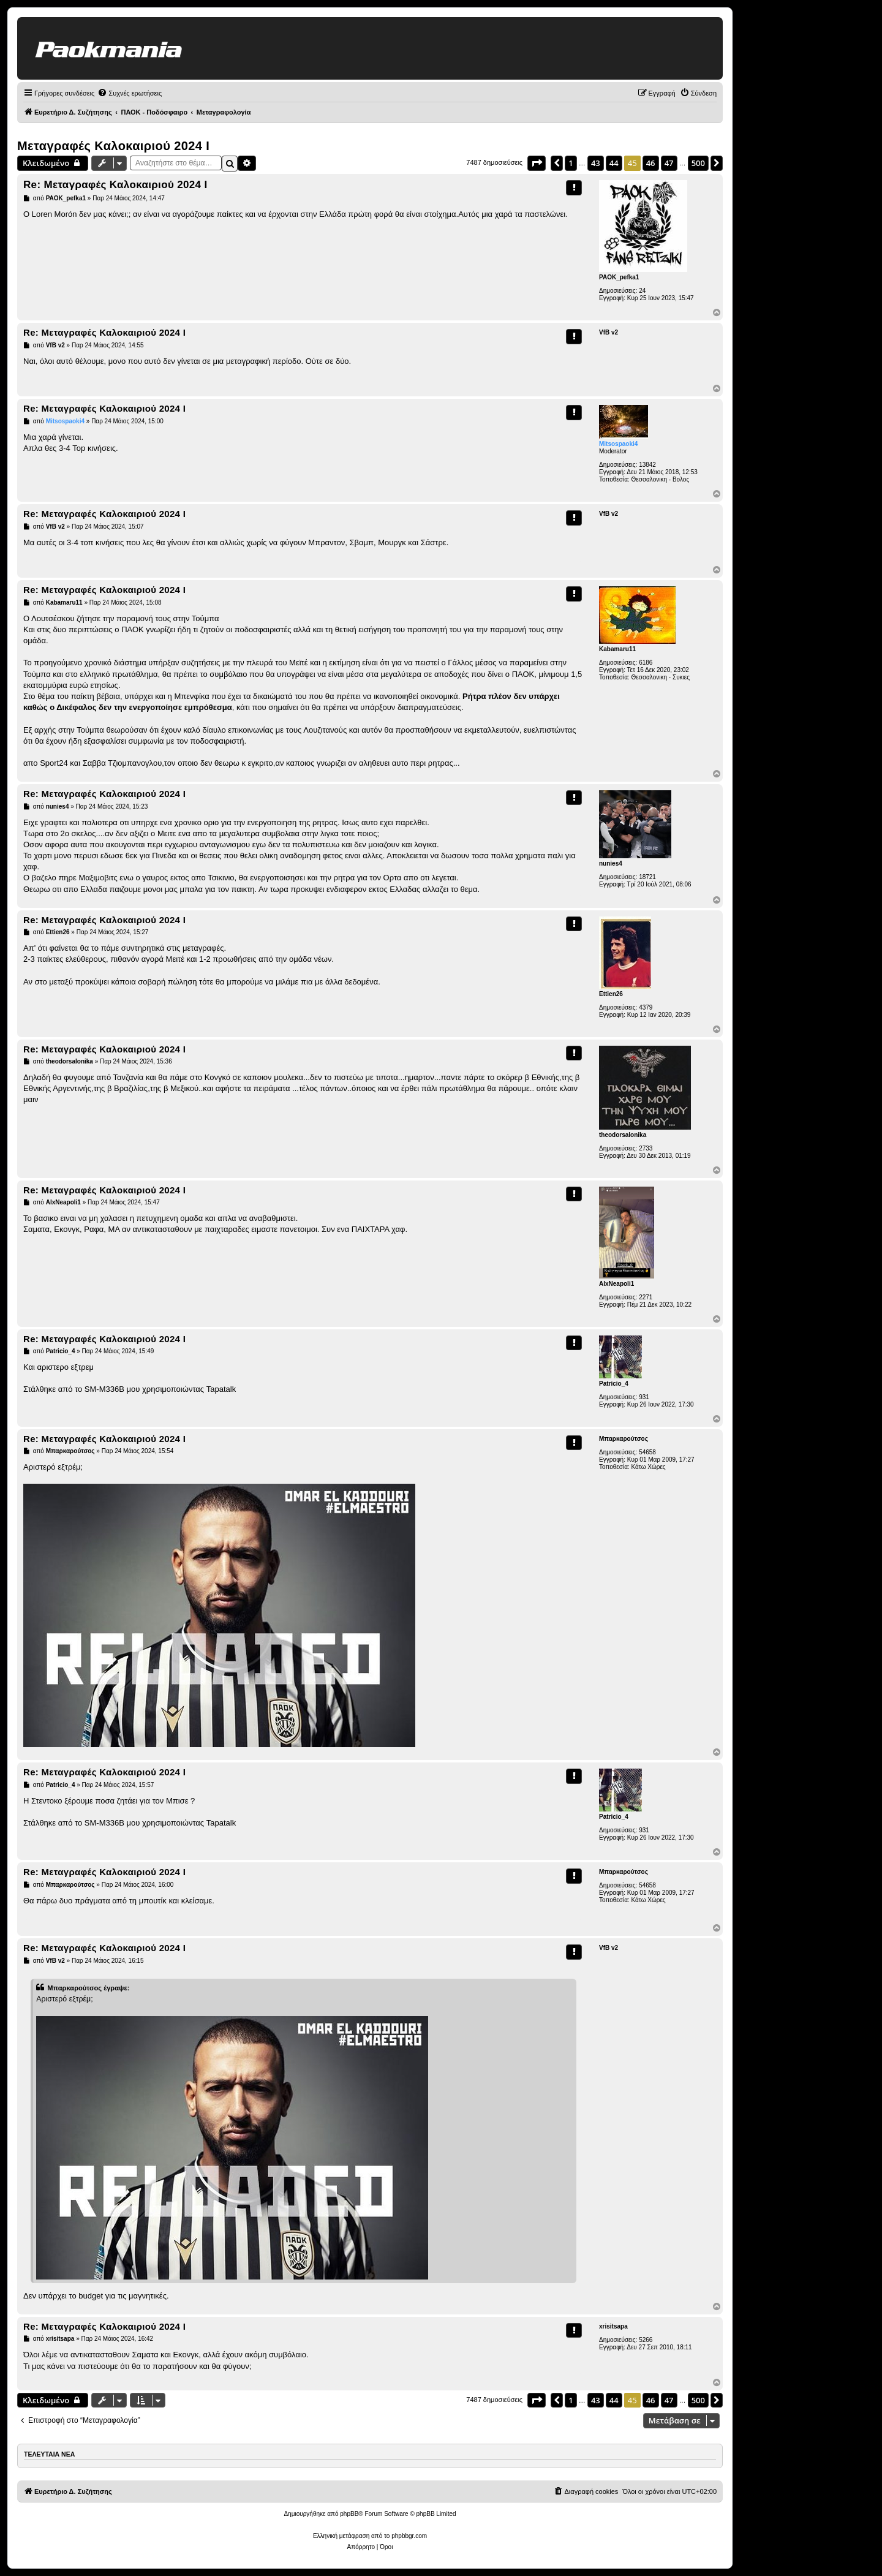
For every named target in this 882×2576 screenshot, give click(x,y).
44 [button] (614, 162)
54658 (647, 1452)
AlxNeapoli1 (616, 1283)
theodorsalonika (622, 1134)
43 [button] (595, 162)
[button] (536, 163)
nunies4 (610, 863)
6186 (645, 662)
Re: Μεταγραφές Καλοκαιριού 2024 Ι (115, 185)
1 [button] (570, 162)
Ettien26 (611, 994)
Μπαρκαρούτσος (623, 1438)
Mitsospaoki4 (618, 443)
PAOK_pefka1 (619, 277)
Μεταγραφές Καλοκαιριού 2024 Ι (113, 146)
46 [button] (650, 162)
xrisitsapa (613, 2326)
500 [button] (698, 162)
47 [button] (669, 162)
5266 (645, 2339)
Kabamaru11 (617, 649)
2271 (645, 1297)
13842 (647, 464)
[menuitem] (129, 93)
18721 (647, 877)
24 (642, 290)
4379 (645, 1007)
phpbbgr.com (409, 2536)
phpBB (349, 2513)
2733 (645, 1148)
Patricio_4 (613, 1383)
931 (644, 1397)
